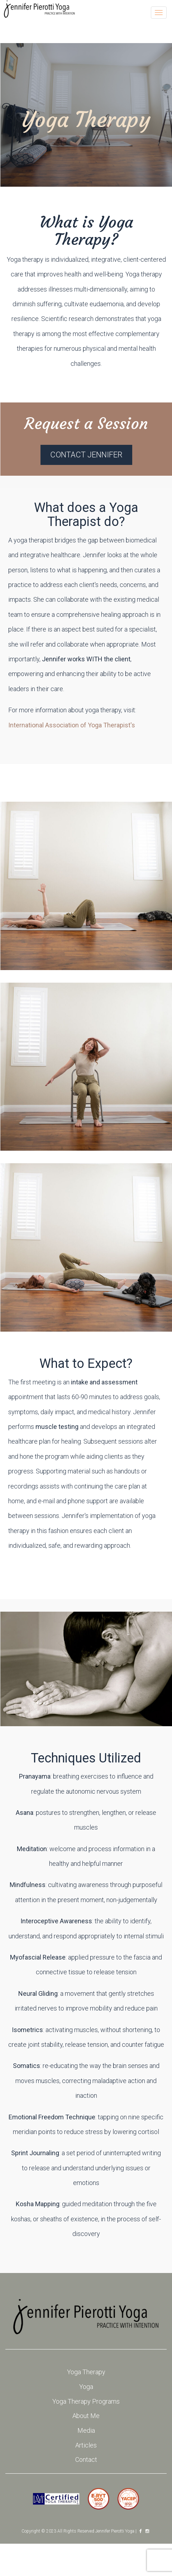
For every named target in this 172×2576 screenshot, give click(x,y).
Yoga (86, 2386)
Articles (86, 2445)
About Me (86, 2415)
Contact (86, 2459)
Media (86, 2430)
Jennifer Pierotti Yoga (114, 2531)
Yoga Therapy (86, 2372)
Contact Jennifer (86, 454)
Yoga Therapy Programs (86, 2401)
